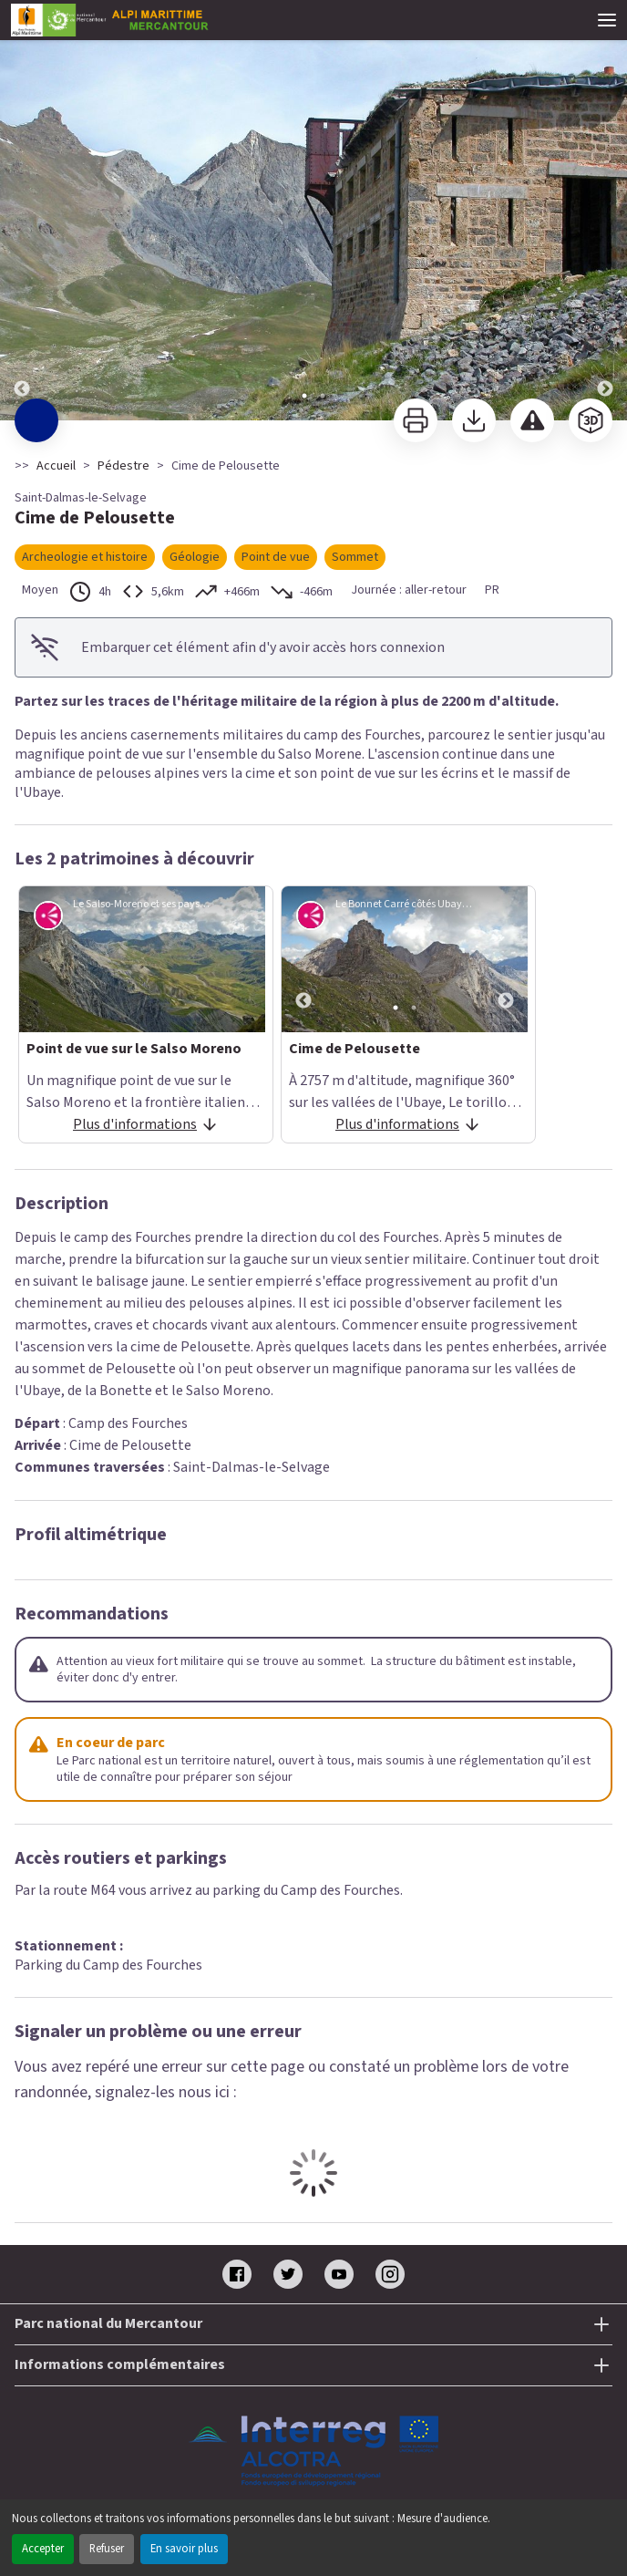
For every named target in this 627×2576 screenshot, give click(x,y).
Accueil (56, 466)
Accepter (43, 2548)
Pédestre (123, 466)
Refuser (106, 2548)
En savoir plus (184, 2548)
